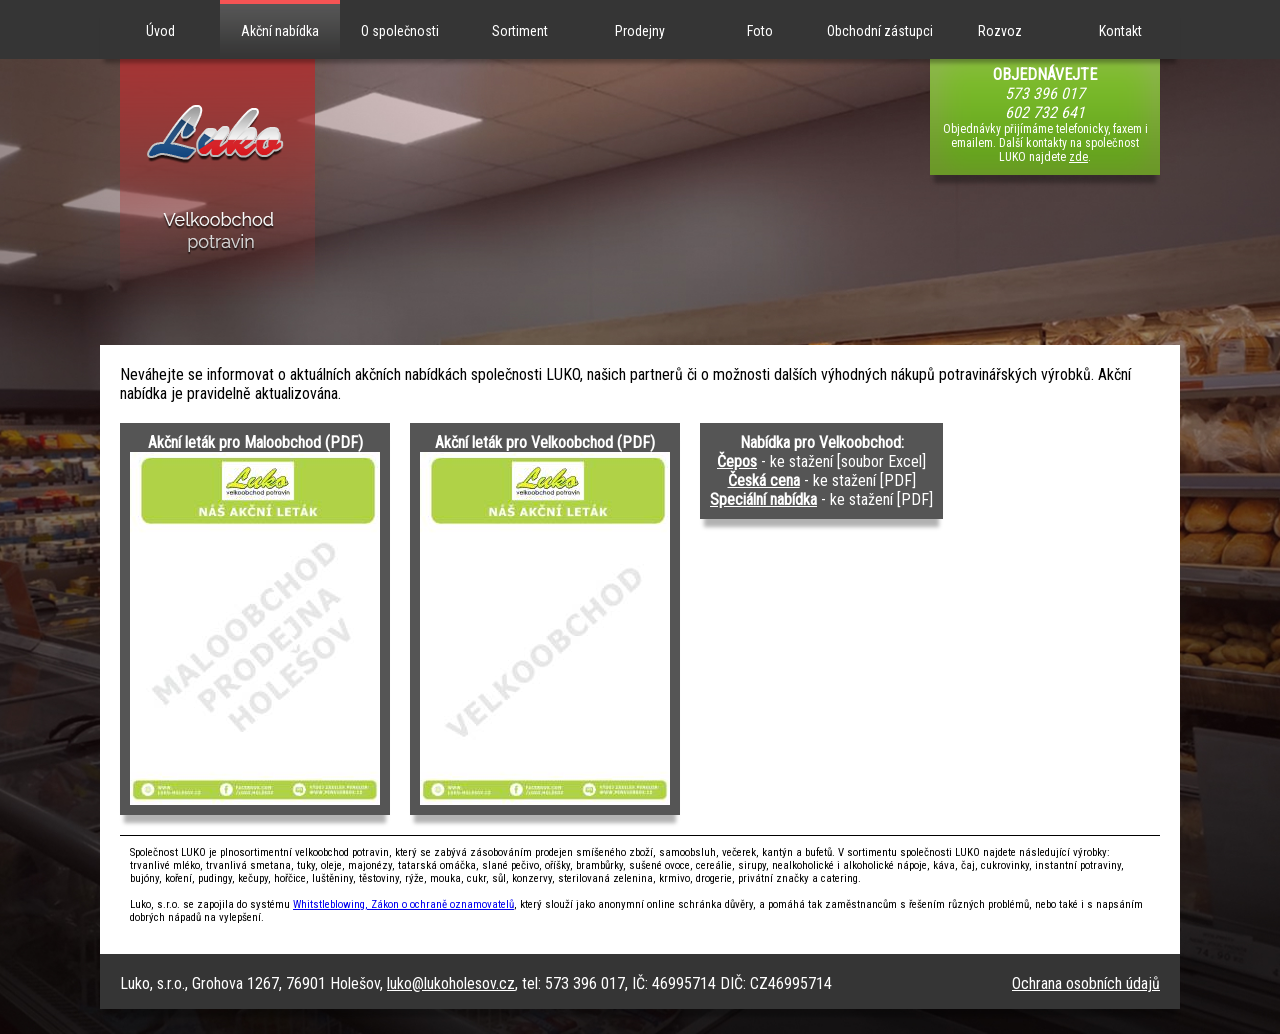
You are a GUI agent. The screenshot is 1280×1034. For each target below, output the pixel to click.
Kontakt (1120, 31)
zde (1078, 157)
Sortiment (520, 31)
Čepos (737, 461)
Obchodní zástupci (880, 31)
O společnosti (400, 31)
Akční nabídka (280, 31)
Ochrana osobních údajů (1086, 983)
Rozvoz (1000, 31)
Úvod (160, 31)
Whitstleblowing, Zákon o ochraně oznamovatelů (403, 904)
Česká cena (764, 480)
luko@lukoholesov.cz (451, 983)
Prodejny (640, 31)
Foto (760, 31)
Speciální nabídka (763, 499)
